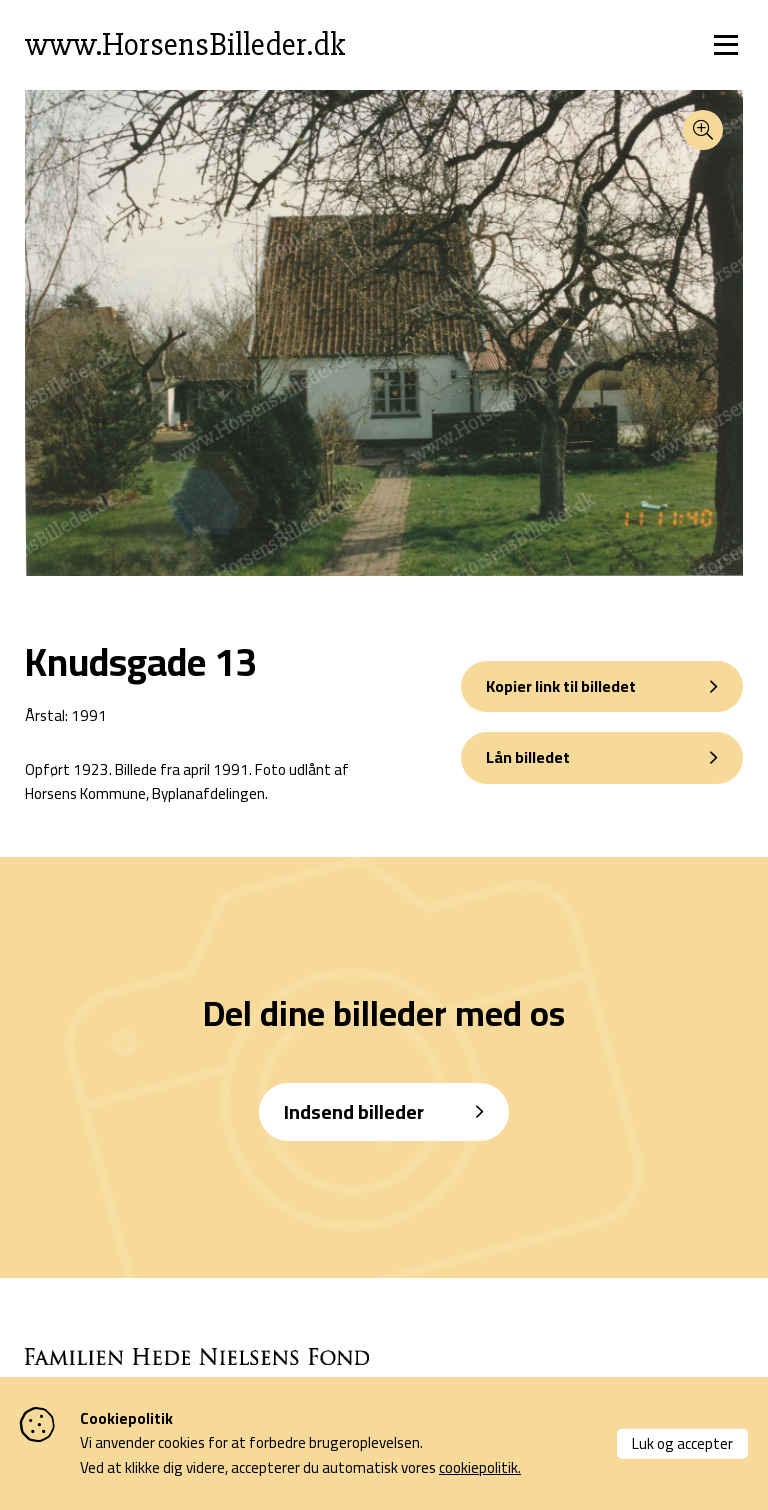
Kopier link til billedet (561, 686)
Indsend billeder (354, 1111)
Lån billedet (528, 757)
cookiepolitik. (480, 1467)
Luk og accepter (682, 1442)
